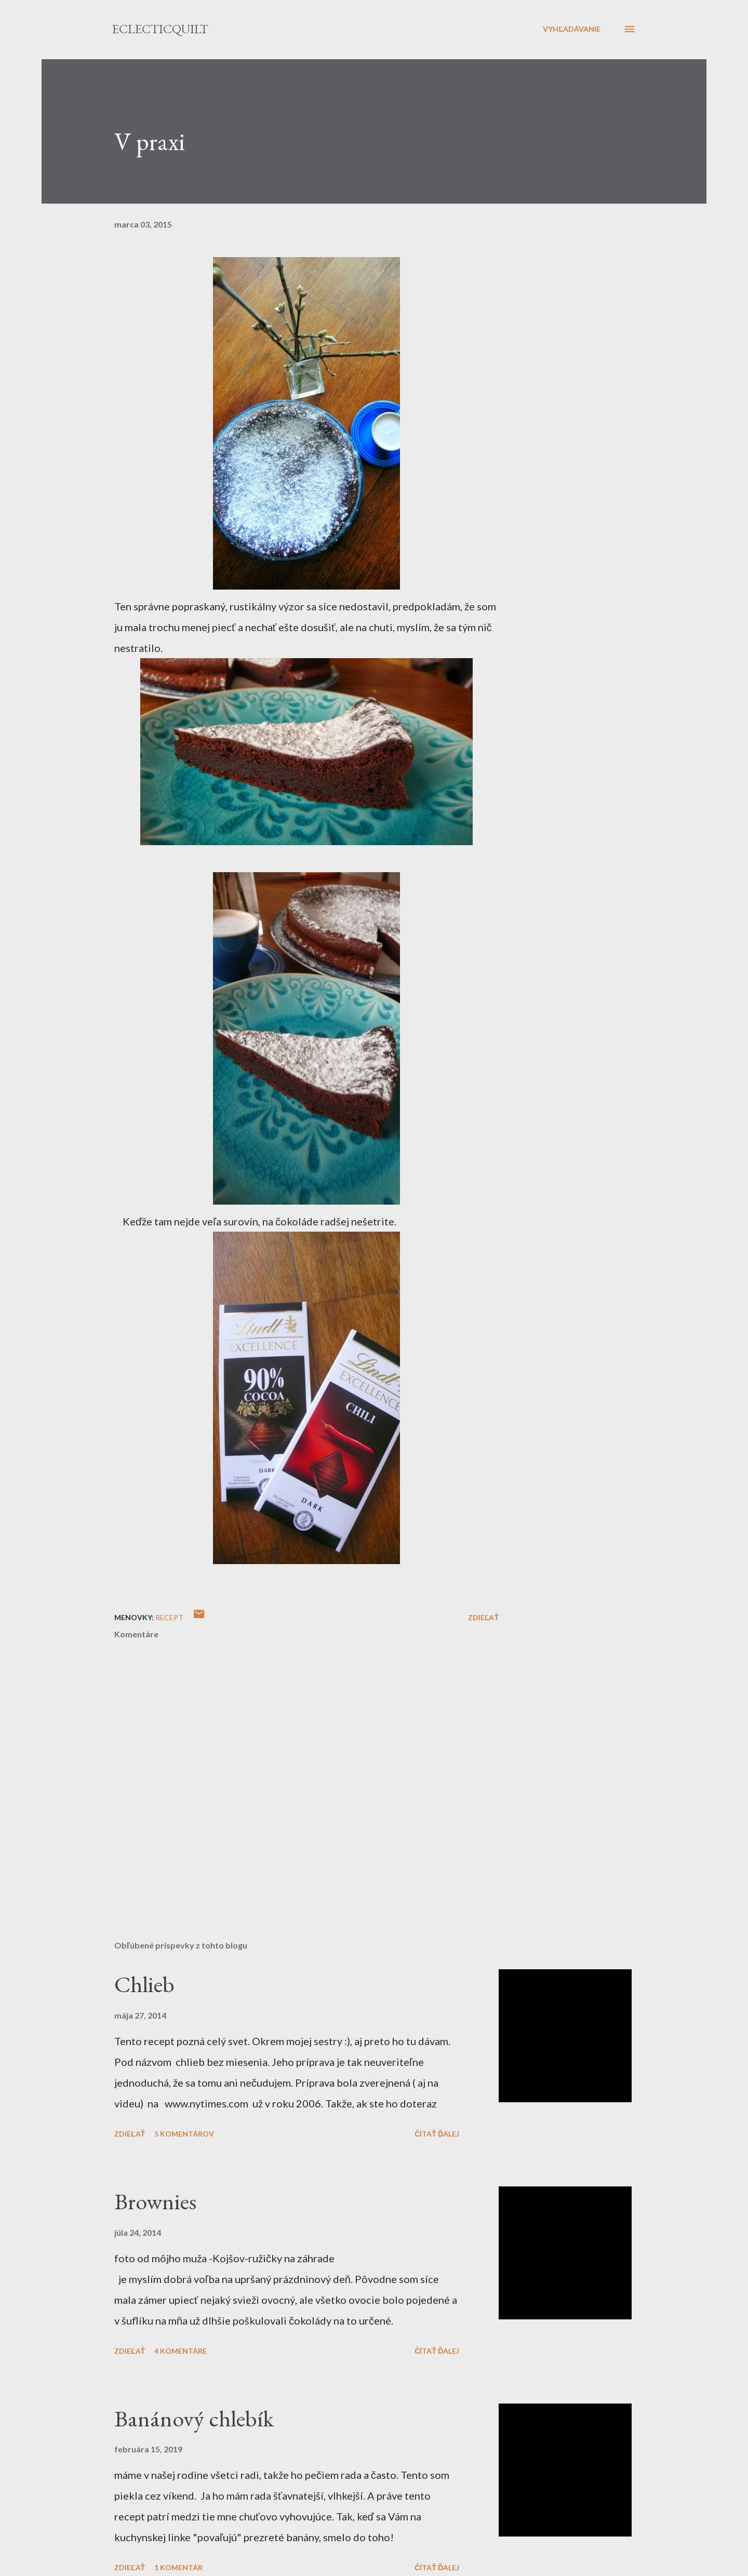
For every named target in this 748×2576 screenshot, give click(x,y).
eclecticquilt (160, 29)
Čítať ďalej (437, 2133)
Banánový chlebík (194, 2418)
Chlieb (144, 1984)
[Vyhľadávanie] (571, 29)
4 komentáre (180, 2350)
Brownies (155, 2201)
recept (169, 1617)
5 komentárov (184, 2133)
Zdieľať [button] (483, 1617)
